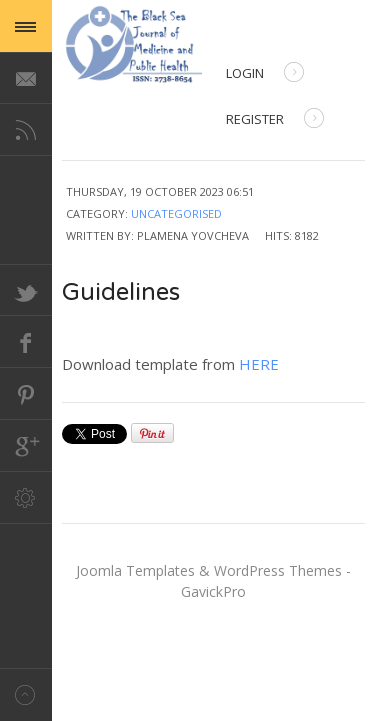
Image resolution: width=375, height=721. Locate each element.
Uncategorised (176, 213)
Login (265, 74)
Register (275, 120)
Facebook (26, 342)
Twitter (26, 290)
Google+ (26, 446)
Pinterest (26, 394)
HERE (259, 364)
